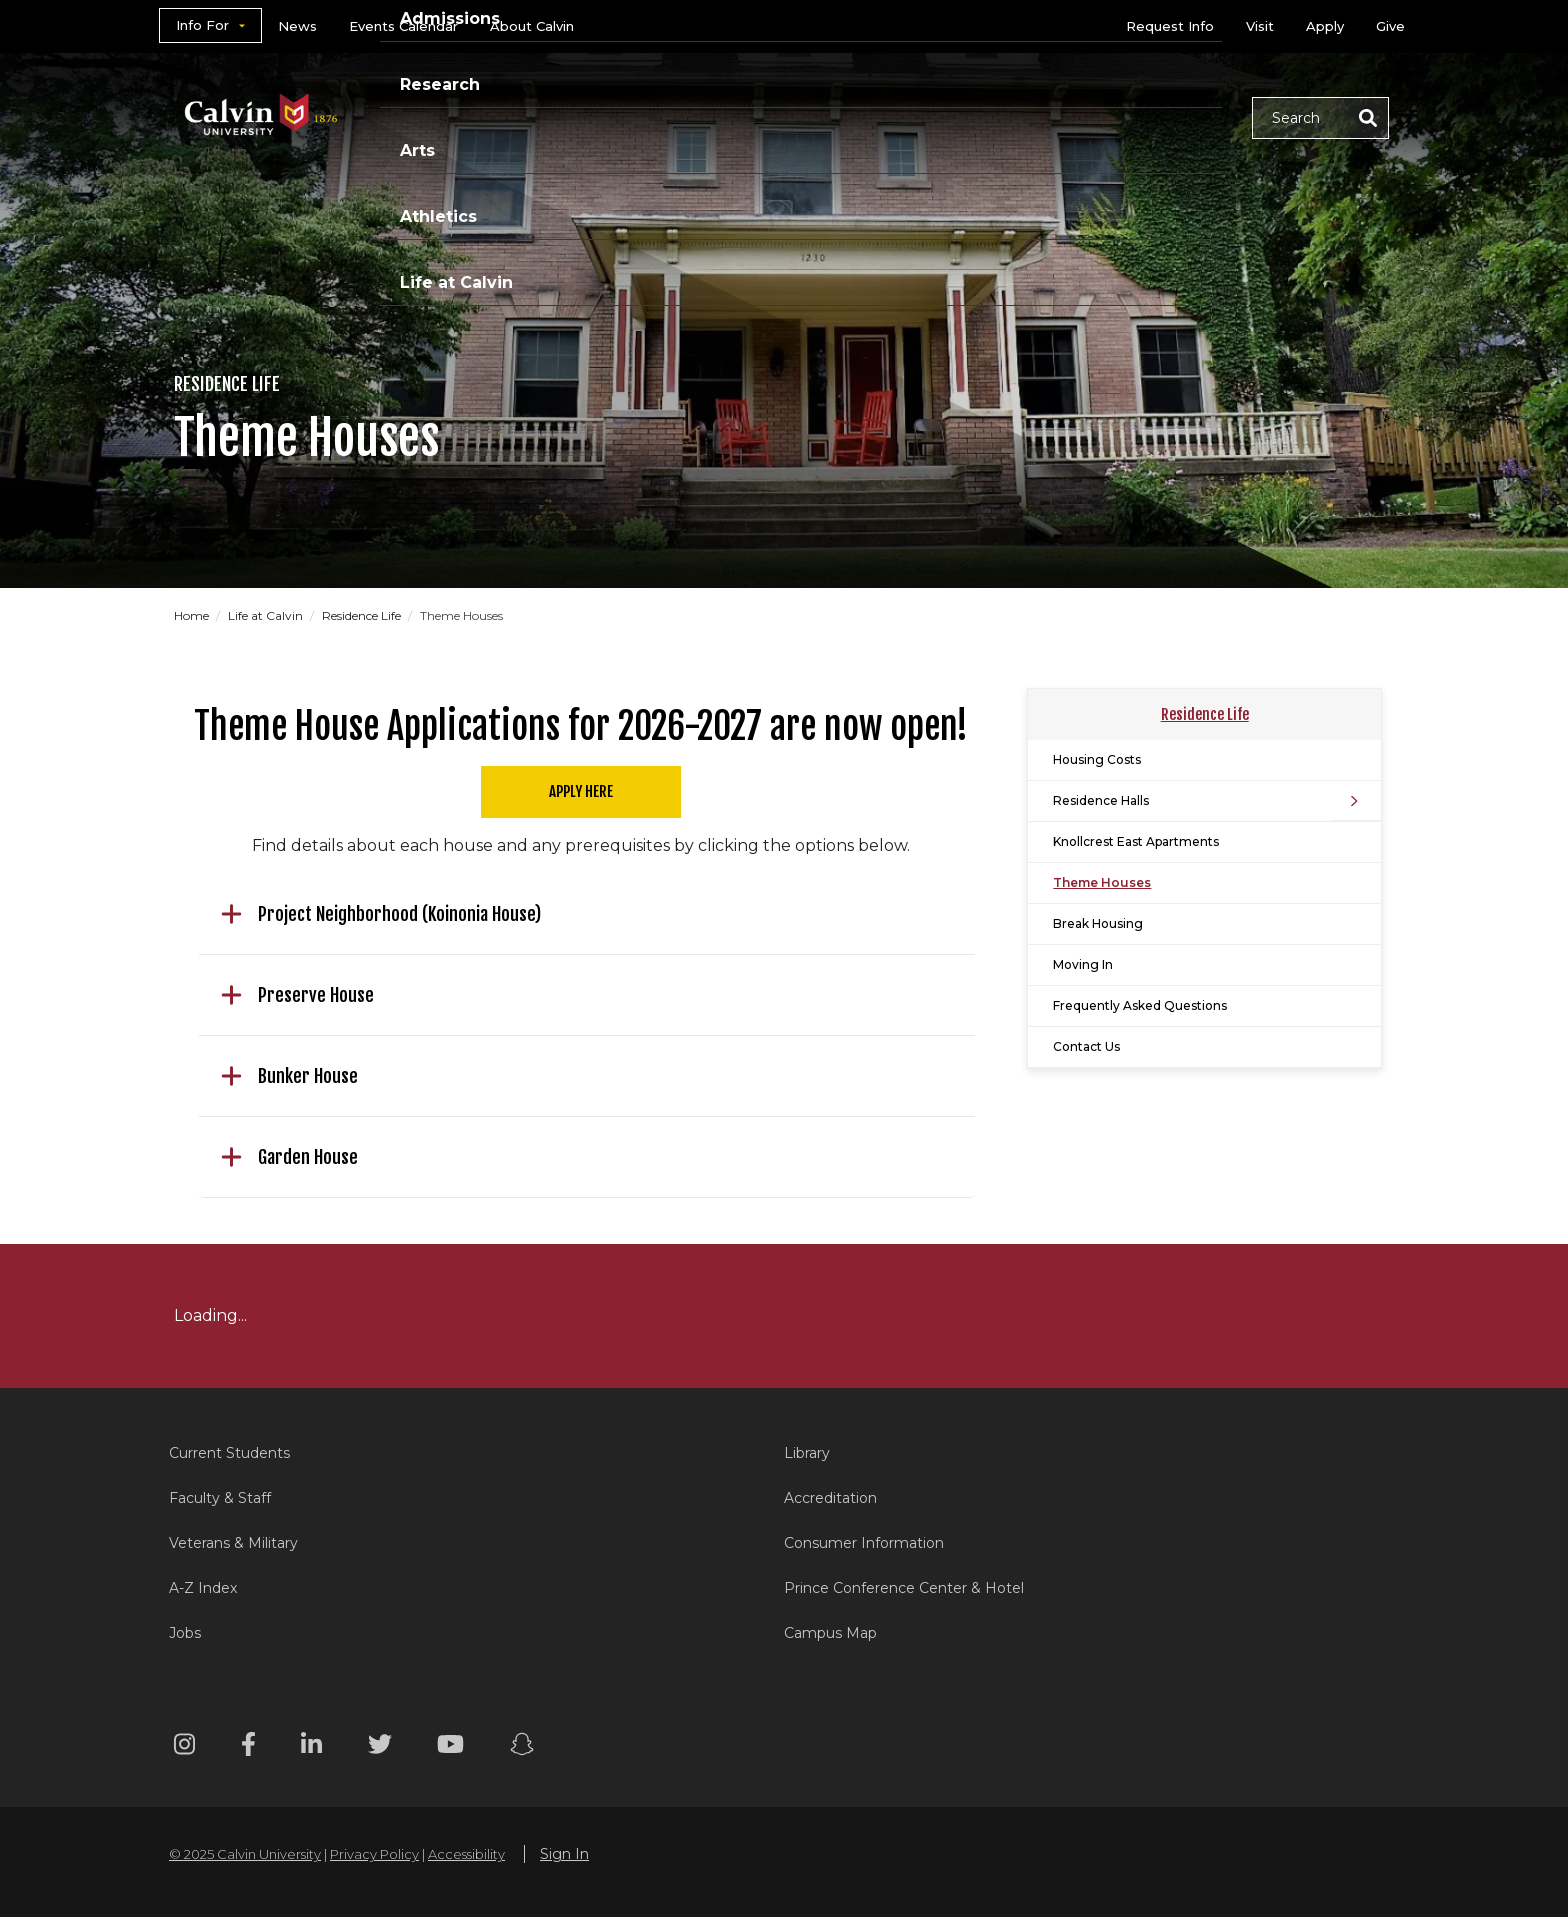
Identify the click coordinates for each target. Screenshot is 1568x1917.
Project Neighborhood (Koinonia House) (381, 914)
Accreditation (830, 1498)
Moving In (1083, 964)
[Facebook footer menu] (248, 1747)
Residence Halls (1101, 800)
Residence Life (361, 615)
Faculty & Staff (220, 1498)
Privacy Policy (374, 1854)
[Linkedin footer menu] (311, 1747)
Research (837, 116)
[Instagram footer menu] (184, 1747)
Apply (1325, 26)
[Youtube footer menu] (450, 1747)
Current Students (229, 1453)
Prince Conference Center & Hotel (904, 1588)
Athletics (1030, 116)
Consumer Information (864, 1543)
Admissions (707, 116)
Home (191, 615)
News (297, 26)
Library (807, 1453)
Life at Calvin (1165, 116)
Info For (202, 25)
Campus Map (830, 1633)
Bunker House (289, 1076)
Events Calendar (403, 26)
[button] (1320, 118)
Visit (1260, 26)
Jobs (185, 1633)
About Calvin (532, 26)
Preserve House (297, 995)
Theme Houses (1102, 882)
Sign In (564, 1854)
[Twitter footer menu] (380, 1747)
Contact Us (1086, 1046)
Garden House (289, 1157)
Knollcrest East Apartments (1136, 841)
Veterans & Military (233, 1543)
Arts (934, 116)
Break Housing (1098, 923)
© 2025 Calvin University (245, 1854)
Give (1390, 26)
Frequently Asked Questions (1140, 1005)
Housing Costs (1097, 759)
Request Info (1170, 26)
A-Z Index (203, 1588)
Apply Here (581, 791)
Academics (569, 116)
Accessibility (466, 1854)
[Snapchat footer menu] (522, 1747)
